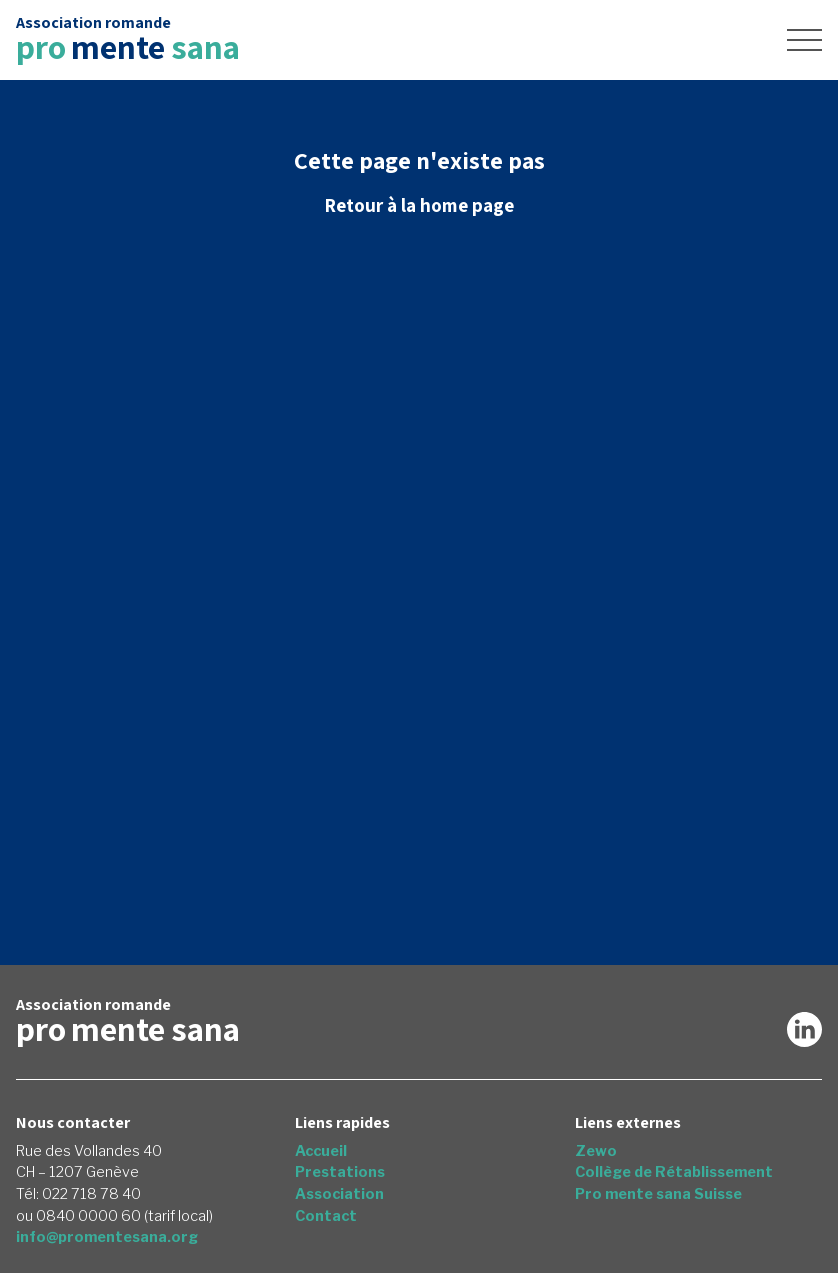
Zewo (596, 1151)
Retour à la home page (419, 205)
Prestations (340, 1172)
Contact (326, 1216)
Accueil (321, 1151)
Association (339, 1194)
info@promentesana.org (107, 1237)
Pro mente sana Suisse (658, 1194)
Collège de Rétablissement (674, 1172)
